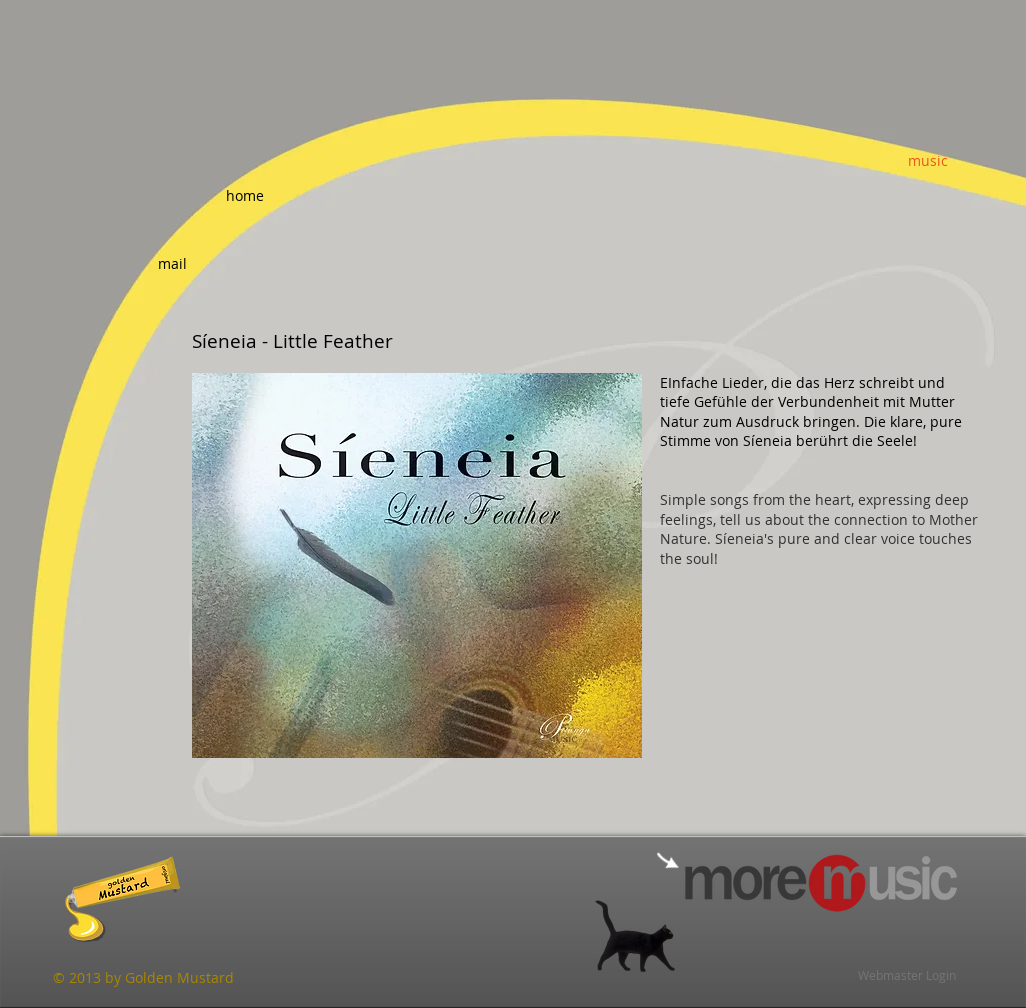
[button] (417, 565)
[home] (245, 195)
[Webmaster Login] (907, 975)
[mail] (172, 263)
